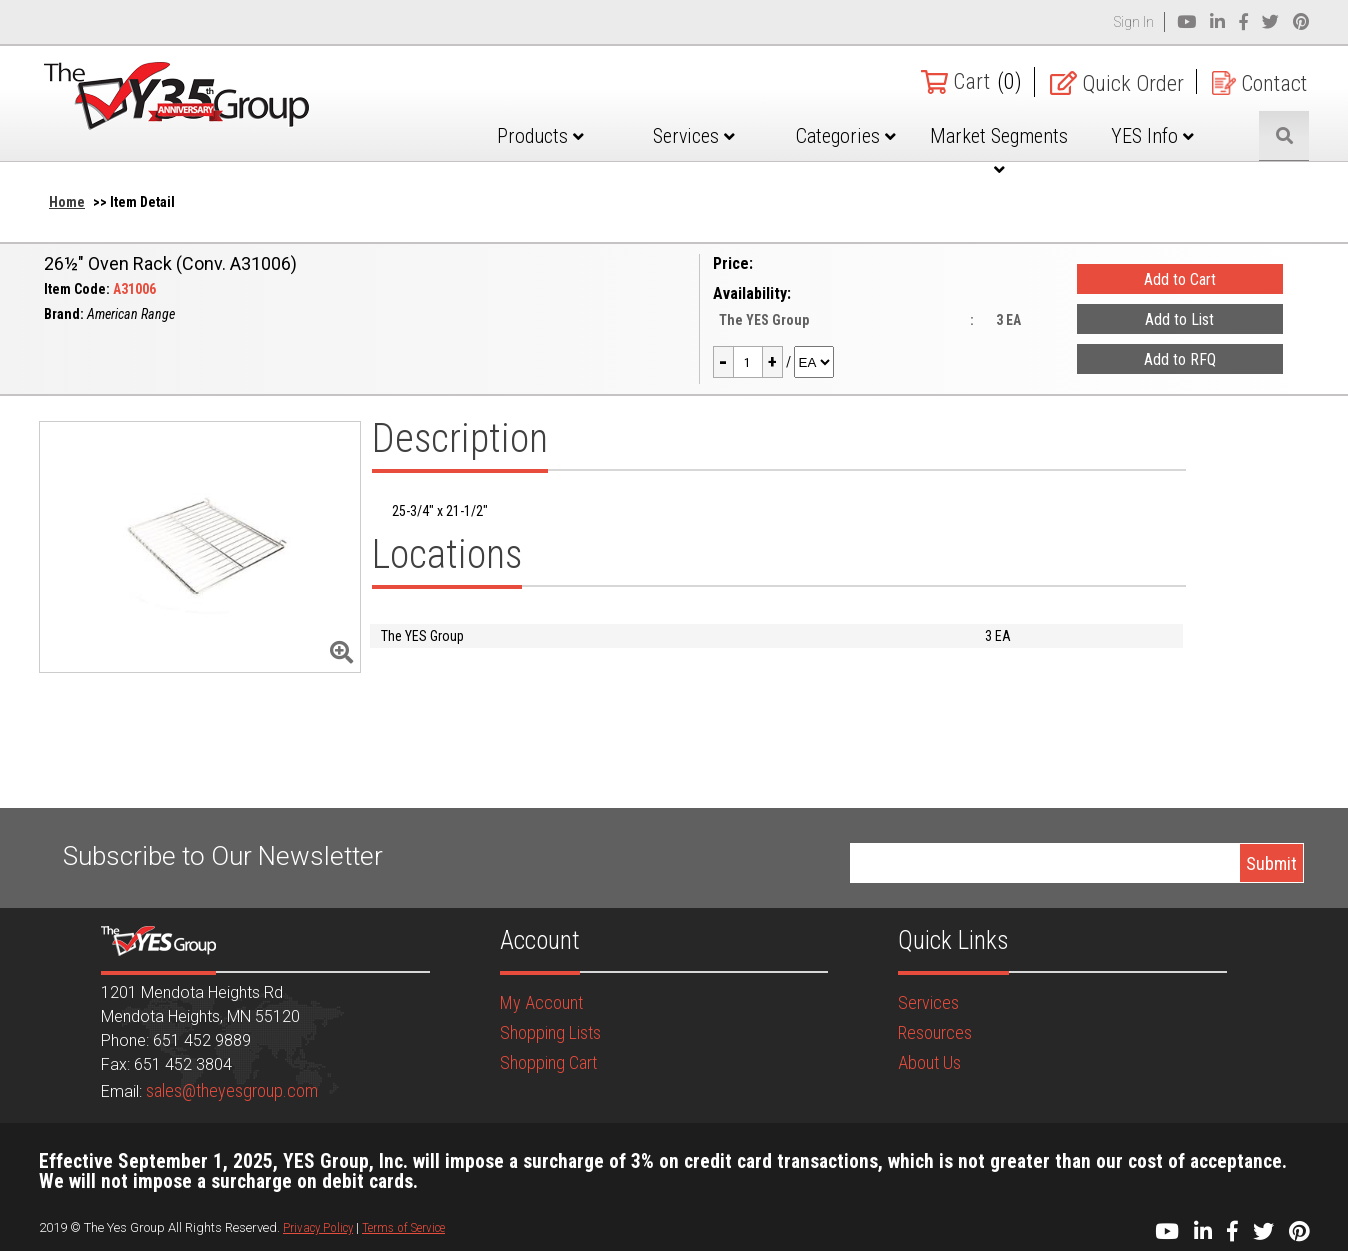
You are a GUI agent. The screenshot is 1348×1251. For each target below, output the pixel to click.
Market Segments (999, 151)
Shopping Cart (548, 1062)
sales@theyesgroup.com (232, 1090)
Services (694, 136)
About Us (929, 1062)
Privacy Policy (318, 1227)
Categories (846, 136)
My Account (541, 1002)
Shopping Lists (550, 1032)
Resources (935, 1032)
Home (67, 202)
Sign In (1134, 22)
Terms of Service (403, 1227)
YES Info (1152, 136)
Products (540, 136)
